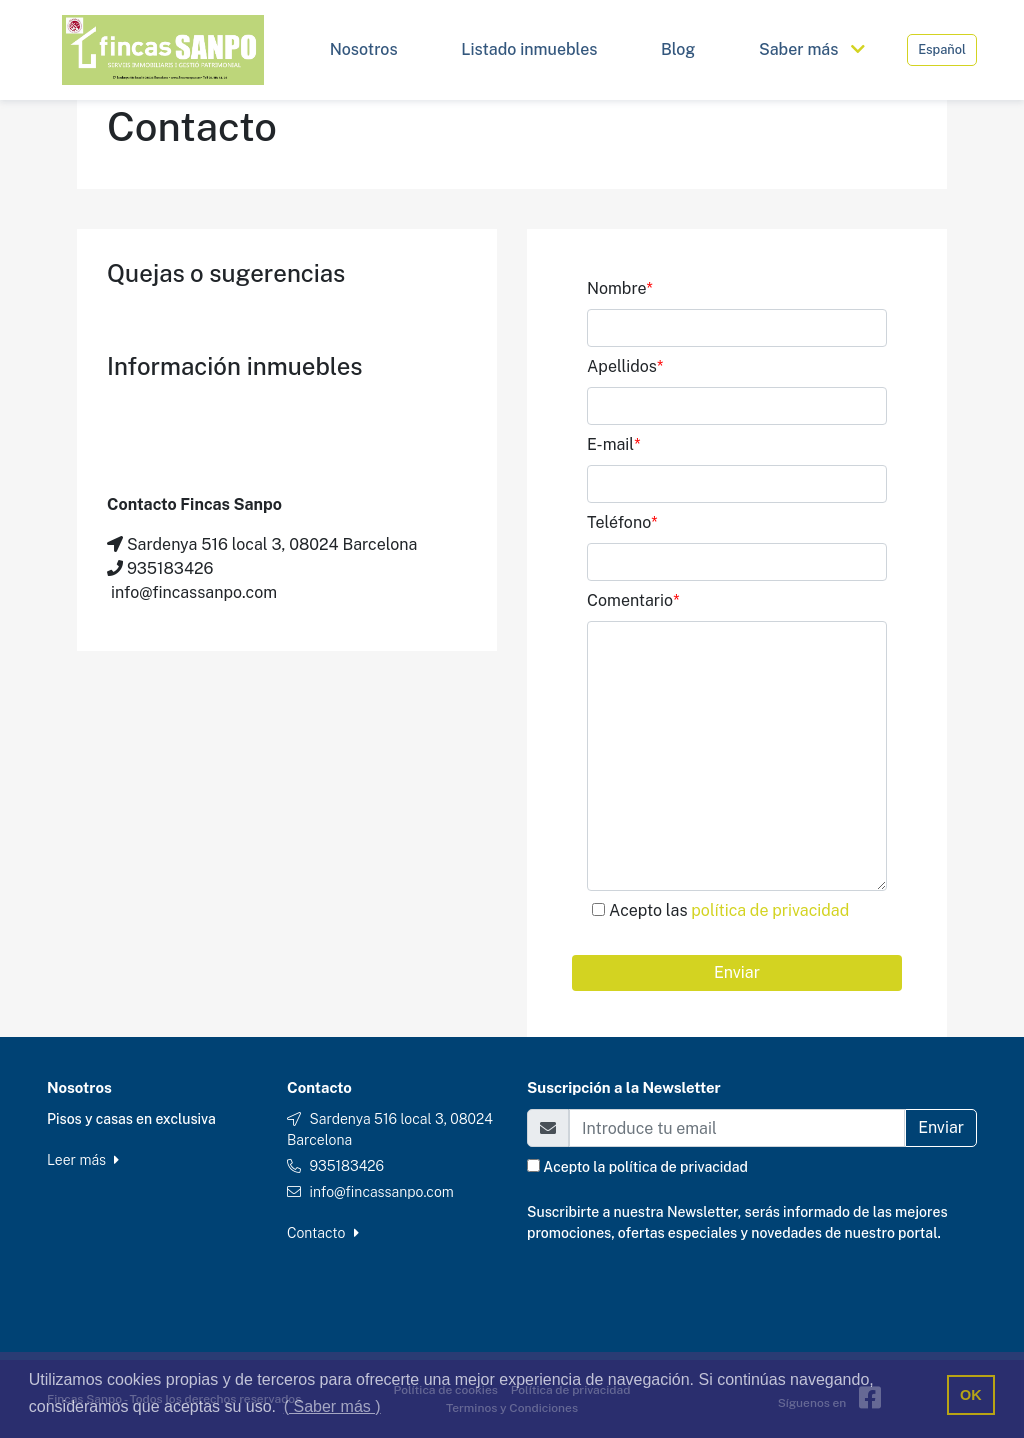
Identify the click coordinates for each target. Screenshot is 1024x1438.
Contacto (323, 1233)
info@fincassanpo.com (381, 1192)
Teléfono (622, 522)
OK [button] (971, 1395)
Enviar (737, 972)
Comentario (633, 600)
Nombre (620, 288)
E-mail (614, 444)
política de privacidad (770, 910)
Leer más (83, 1160)
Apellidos (625, 366)
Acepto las (729, 910)
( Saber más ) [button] (332, 1406)
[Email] (737, 1128)
